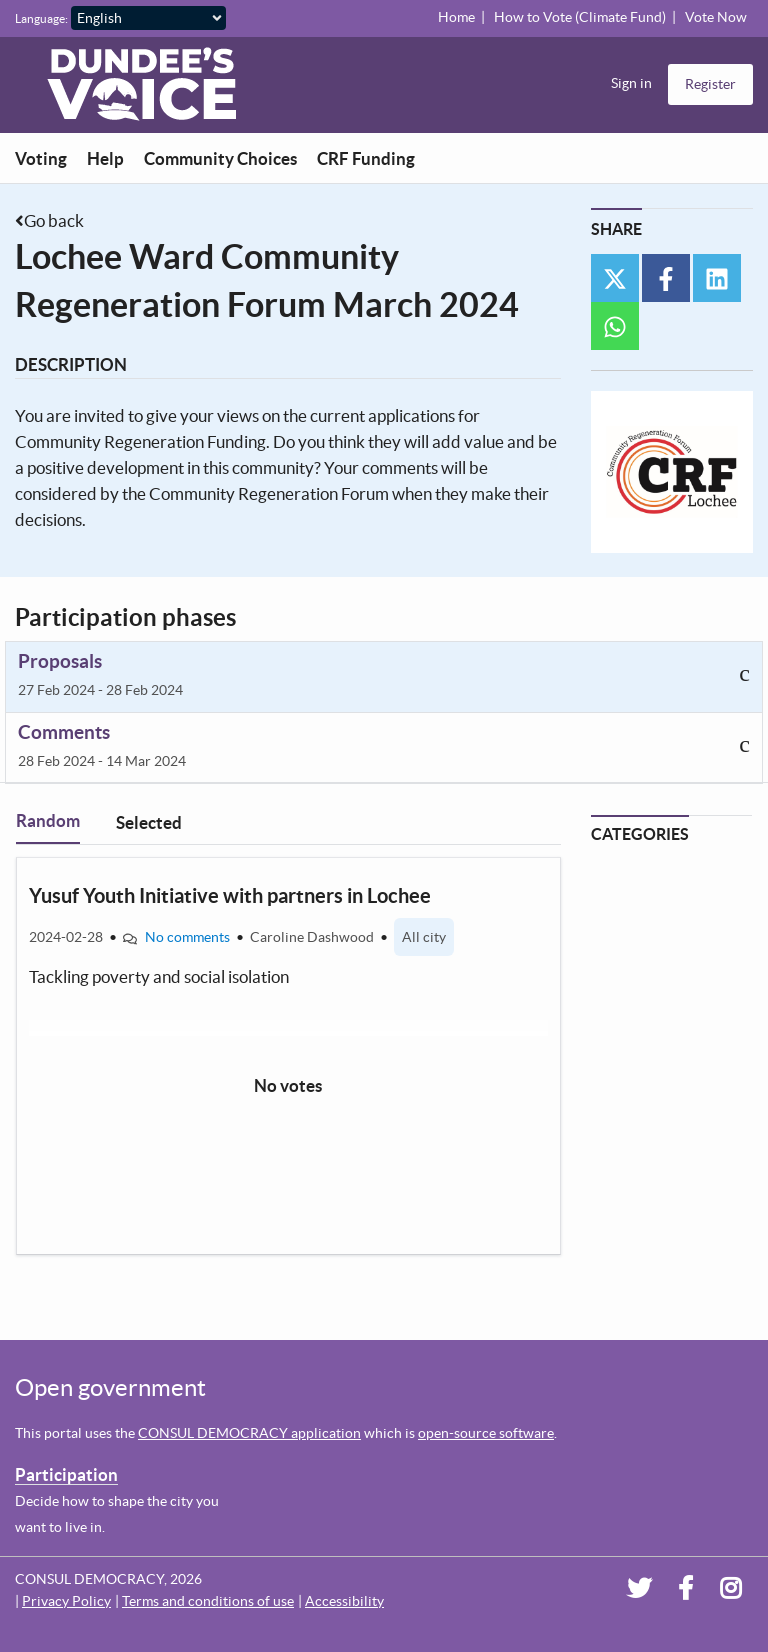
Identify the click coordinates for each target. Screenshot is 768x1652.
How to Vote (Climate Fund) (580, 17)
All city (424, 937)
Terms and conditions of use (208, 1601)
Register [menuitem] (710, 84)
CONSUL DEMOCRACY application (249, 1433)
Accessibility (344, 1601)
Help (105, 158)
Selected (149, 822)
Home (456, 17)
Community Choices (220, 158)
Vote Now (716, 17)
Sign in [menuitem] (631, 83)
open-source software (486, 1433)
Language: (41, 18)
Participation (66, 1474)
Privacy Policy (66, 1601)
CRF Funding (366, 158)
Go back (54, 220)
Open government (110, 1387)
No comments (187, 937)
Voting (41, 158)
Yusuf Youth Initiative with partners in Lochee (230, 895)
